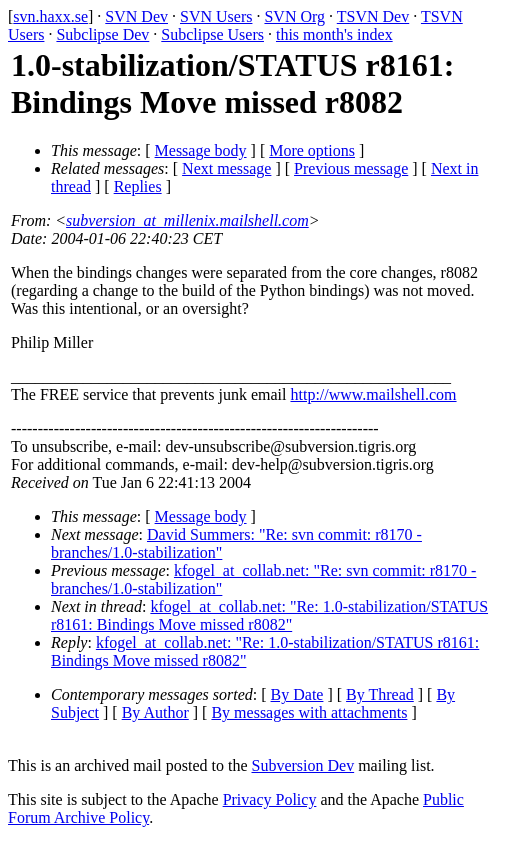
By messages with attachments (309, 712)
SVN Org (294, 16)
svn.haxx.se (50, 16)
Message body (201, 150)
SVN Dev (136, 16)
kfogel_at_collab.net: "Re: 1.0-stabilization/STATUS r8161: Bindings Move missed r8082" (269, 615)
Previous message (351, 168)
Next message (226, 168)
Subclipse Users (212, 34)
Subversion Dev (303, 765)
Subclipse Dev (102, 34)
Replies (138, 186)
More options (312, 150)
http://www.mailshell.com (373, 394)
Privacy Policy (270, 799)
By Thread (380, 694)
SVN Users (216, 16)
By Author (155, 712)
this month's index (334, 34)
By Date (297, 694)
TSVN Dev (373, 16)
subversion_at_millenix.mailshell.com (187, 220)
